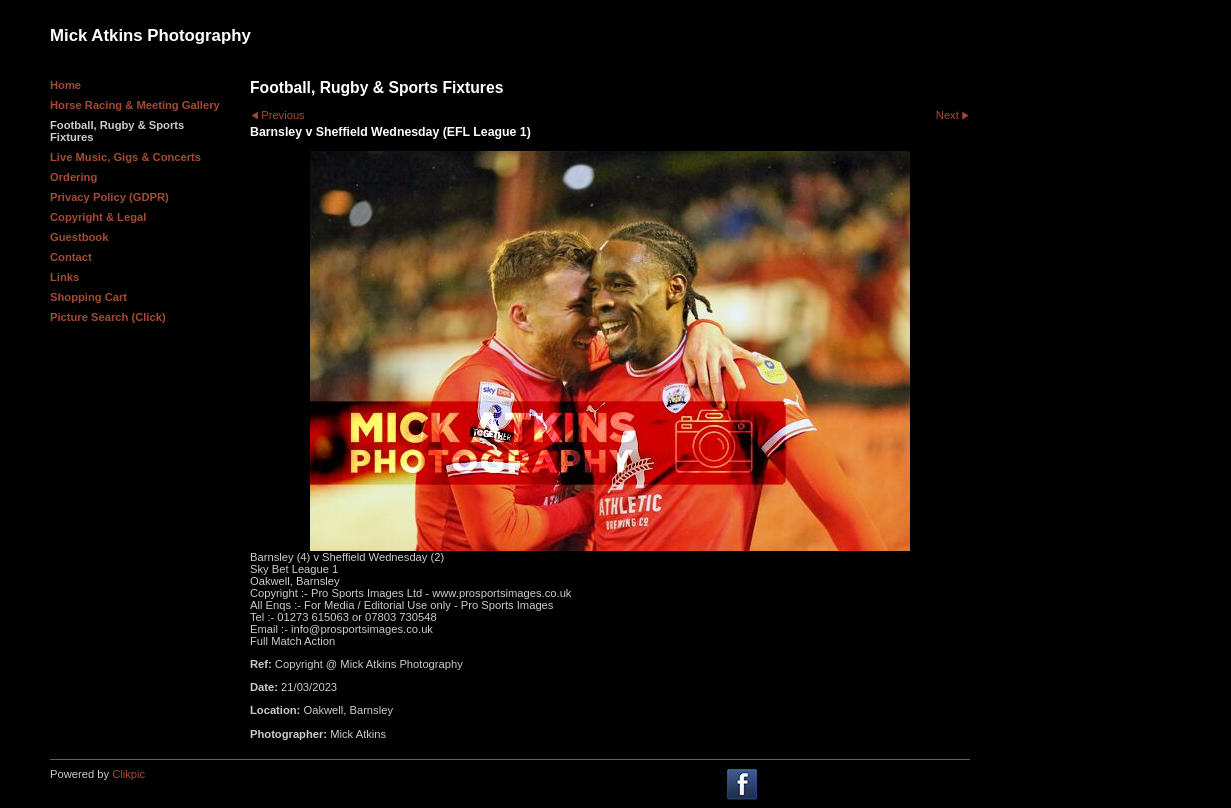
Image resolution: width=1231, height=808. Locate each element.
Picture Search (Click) (108, 317)
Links (64, 277)
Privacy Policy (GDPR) (109, 197)
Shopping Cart (88, 297)
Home (65, 85)
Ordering (73, 177)
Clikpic (128, 774)
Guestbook (79, 237)
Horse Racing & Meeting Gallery (135, 105)
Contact (71, 257)
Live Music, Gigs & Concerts (125, 157)
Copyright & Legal (98, 217)
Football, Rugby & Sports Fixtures (117, 131)
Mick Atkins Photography (150, 35)
